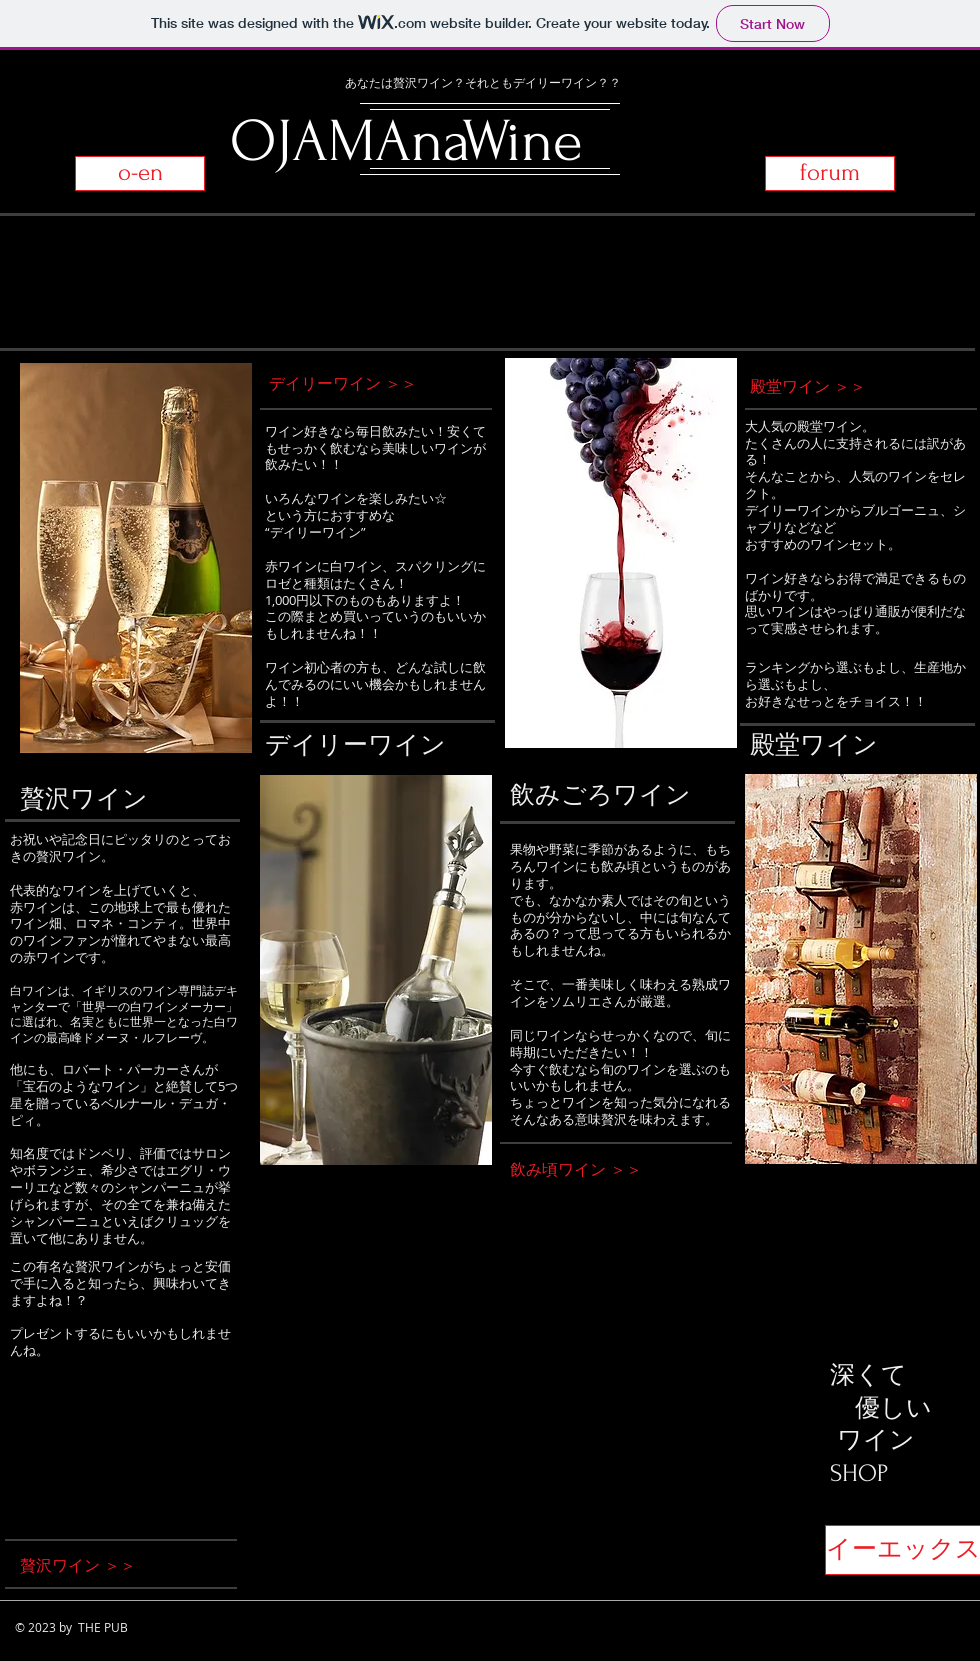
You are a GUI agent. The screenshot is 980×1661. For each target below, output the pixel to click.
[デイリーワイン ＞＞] (361, 383)
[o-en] (140, 173)
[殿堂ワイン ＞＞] (852, 386)
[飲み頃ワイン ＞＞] (612, 1169)
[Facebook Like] (918, 1403)
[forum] (830, 173)
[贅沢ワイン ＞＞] (112, 1565)
